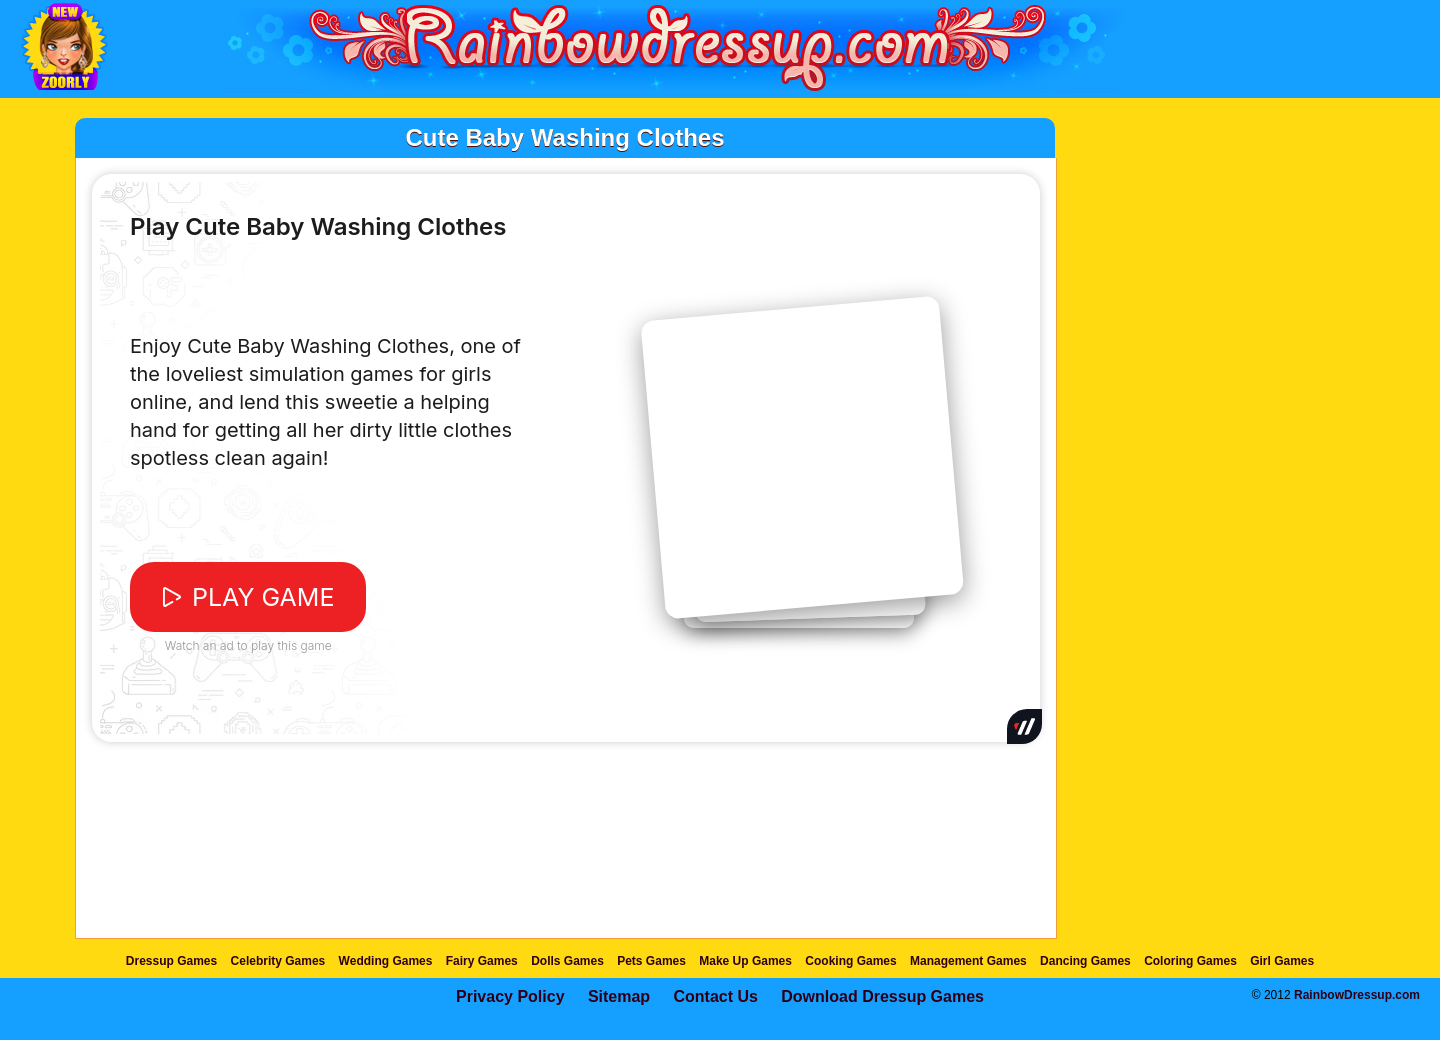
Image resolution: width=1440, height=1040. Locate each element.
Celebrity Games (278, 961)
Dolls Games (567, 961)
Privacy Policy (510, 996)
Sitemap (619, 996)
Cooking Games (850, 961)
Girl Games (1282, 961)
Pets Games (651, 961)
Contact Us (715, 996)
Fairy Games (482, 961)
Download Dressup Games (882, 996)
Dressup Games (171, 961)
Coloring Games (1190, 961)
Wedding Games (386, 961)
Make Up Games (745, 961)
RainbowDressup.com (1357, 995)
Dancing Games (1085, 961)
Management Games (968, 961)
